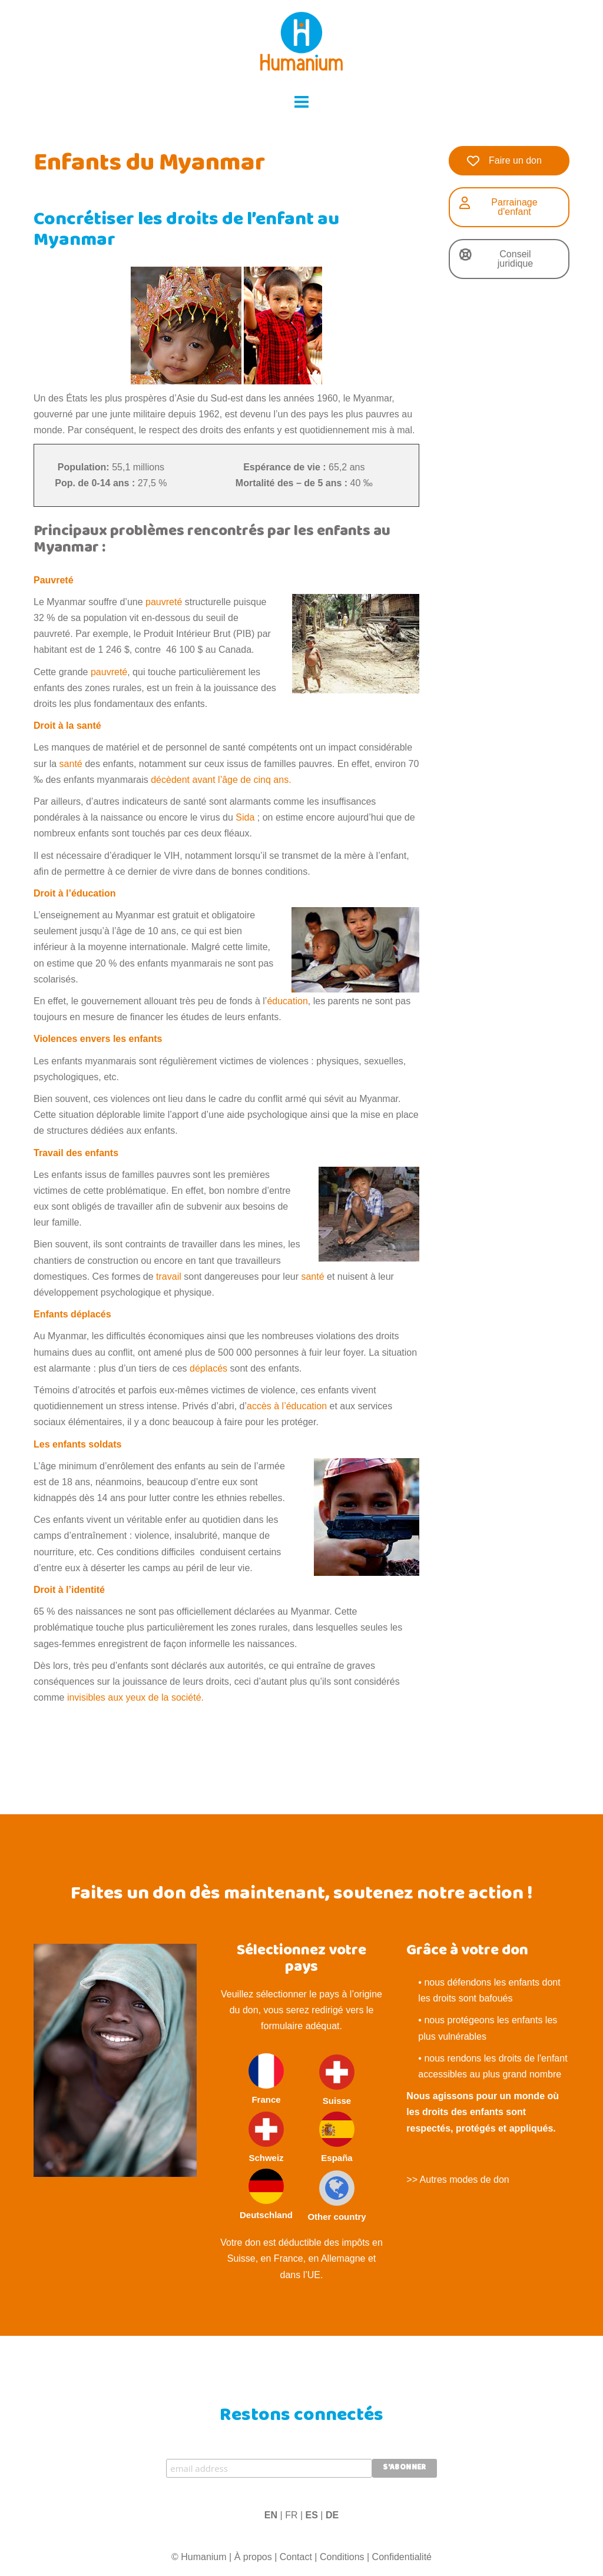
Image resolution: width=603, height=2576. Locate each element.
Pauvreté (54, 580)
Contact (296, 2557)
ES (312, 2515)
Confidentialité (402, 2557)
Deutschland (266, 2194)
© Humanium (199, 2557)
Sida (245, 817)
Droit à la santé (67, 726)
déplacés (208, 1368)
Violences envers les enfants (98, 1039)
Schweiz (266, 2137)
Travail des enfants (76, 1153)
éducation (287, 1001)
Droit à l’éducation (75, 893)
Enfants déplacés (72, 1314)
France (266, 2078)
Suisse (336, 2080)
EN (270, 2515)
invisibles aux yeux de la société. (135, 1697)
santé (70, 764)
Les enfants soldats (77, 1444)
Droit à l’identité (69, 1590)
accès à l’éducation (287, 1406)
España (336, 2137)
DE (332, 2515)
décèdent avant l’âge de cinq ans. (221, 780)
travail (168, 1277)
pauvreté (163, 602)
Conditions (342, 2557)
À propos (253, 2557)
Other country (336, 2196)
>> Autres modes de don (457, 2180)
